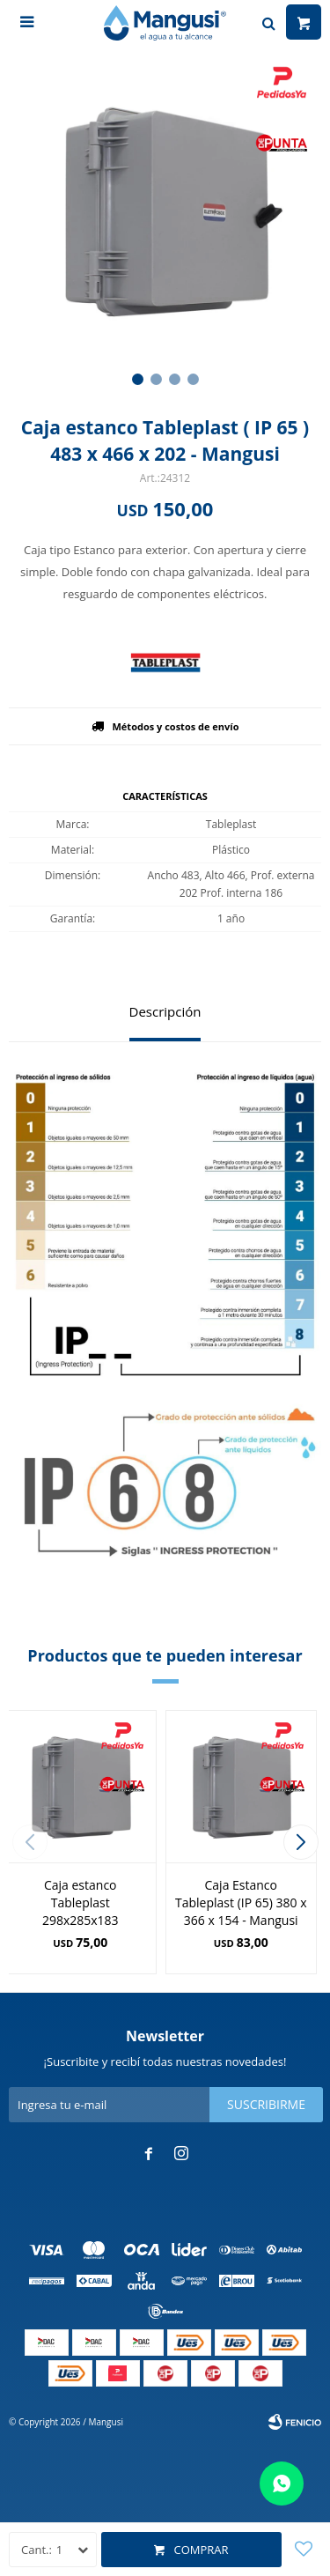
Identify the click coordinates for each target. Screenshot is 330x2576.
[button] (137, 379)
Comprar (200, 2549)
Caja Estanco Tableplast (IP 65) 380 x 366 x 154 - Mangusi (240, 1902)
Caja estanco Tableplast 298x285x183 (80, 1902)
